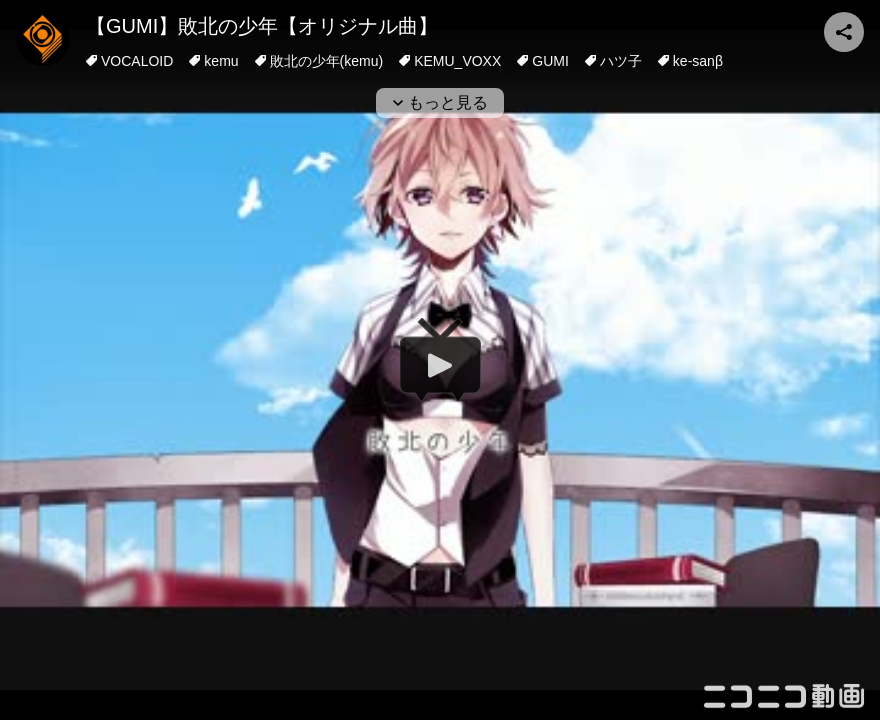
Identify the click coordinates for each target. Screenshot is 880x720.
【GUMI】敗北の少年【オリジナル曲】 (262, 26)
